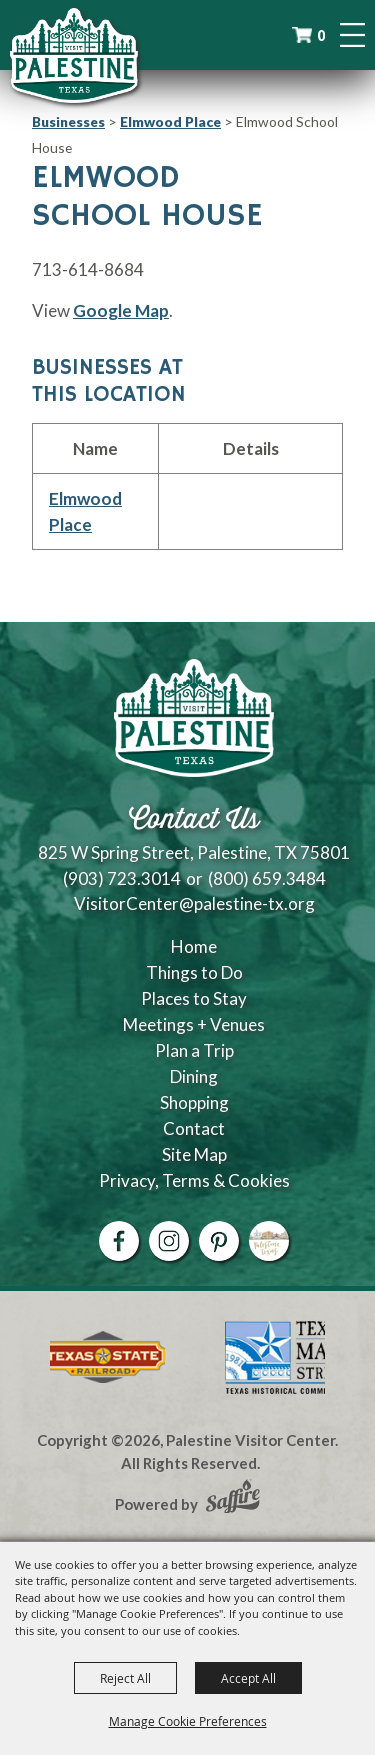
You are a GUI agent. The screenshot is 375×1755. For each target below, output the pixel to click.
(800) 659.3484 (267, 878)
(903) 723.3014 (122, 878)
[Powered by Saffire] (233, 1499)
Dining (194, 1076)
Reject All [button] (125, 1678)
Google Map (121, 310)
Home (194, 946)
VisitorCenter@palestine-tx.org (194, 903)
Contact (194, 1128)
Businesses (68, 121)
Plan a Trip (194, 1050)
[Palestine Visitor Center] (74, 55)
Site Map (194, 1154)
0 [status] (321, 35)
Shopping (194, 1102)
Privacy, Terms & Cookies (194, 1180)
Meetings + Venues (194, 1024)
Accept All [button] (248, 1678)
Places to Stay (194, 998)
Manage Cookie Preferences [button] (188, 1721)
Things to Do (194, 972)
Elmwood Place (170, 121)
